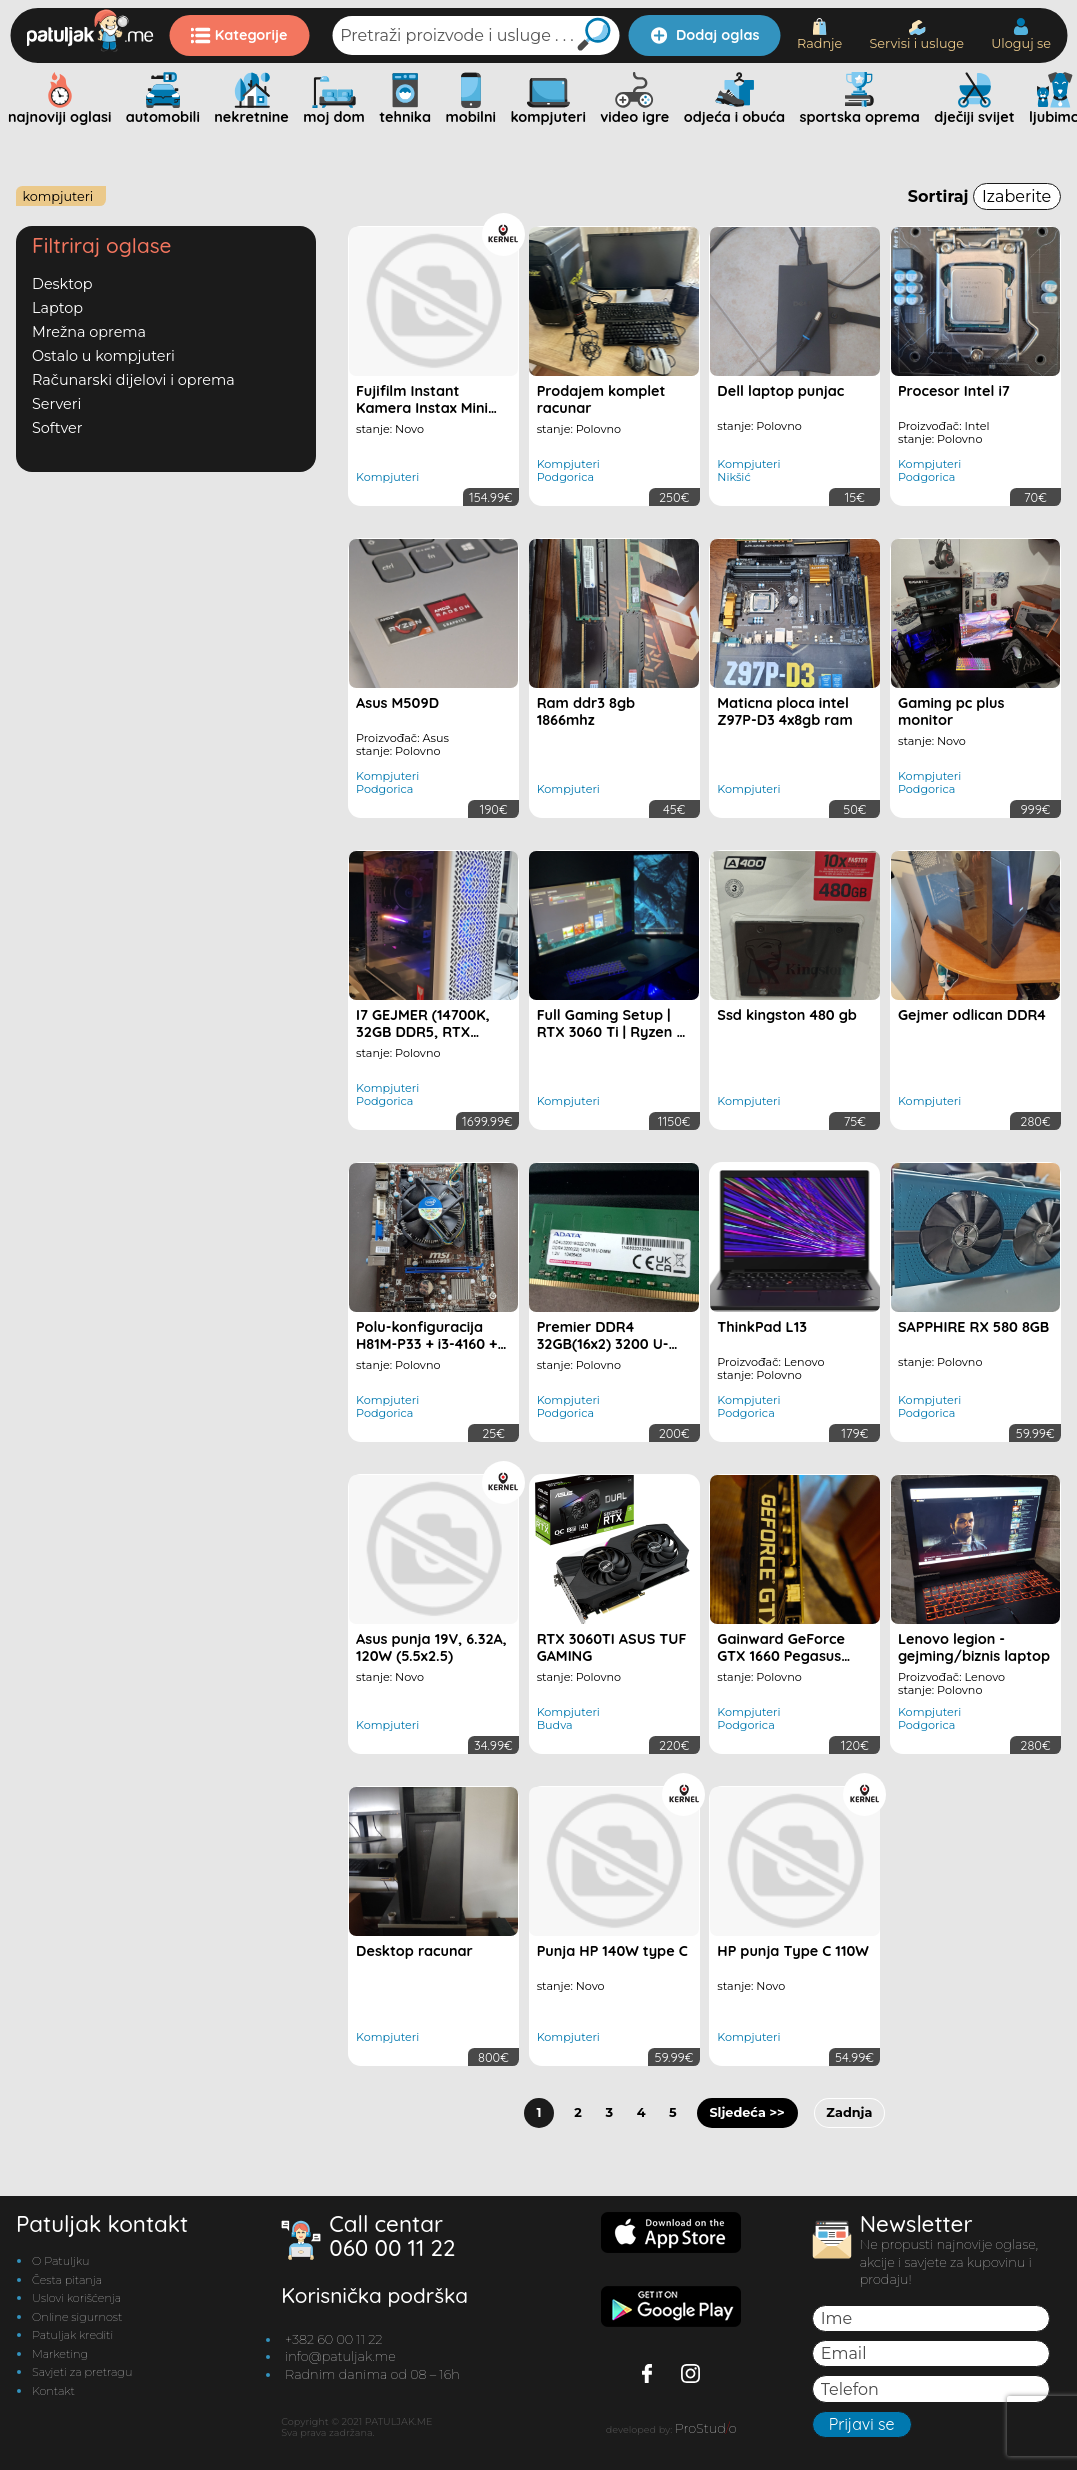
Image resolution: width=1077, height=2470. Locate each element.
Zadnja (849, 2112)
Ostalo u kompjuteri (103, 356)
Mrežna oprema (89, 332)
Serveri (56, 404)
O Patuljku (60, 2261)
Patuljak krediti (72, 2335)
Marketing (60, 2354)
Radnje (819, 34)
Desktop (62, 284)
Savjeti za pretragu (82, 2372)
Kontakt (53, 2391)
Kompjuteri (57, 196)
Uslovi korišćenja (76, 2298)
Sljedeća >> (746, 2112)
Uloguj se (1021, 34)
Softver (57, 428)
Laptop (57, 308)
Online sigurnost (77, 2317)
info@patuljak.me (340, 2356)
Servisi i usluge (916, 35)
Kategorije (239, 35)
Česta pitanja (67, 2280)
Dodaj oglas (704, 35)
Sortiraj (984, 196)
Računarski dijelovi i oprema (133, 380)
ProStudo (706, 2428)
